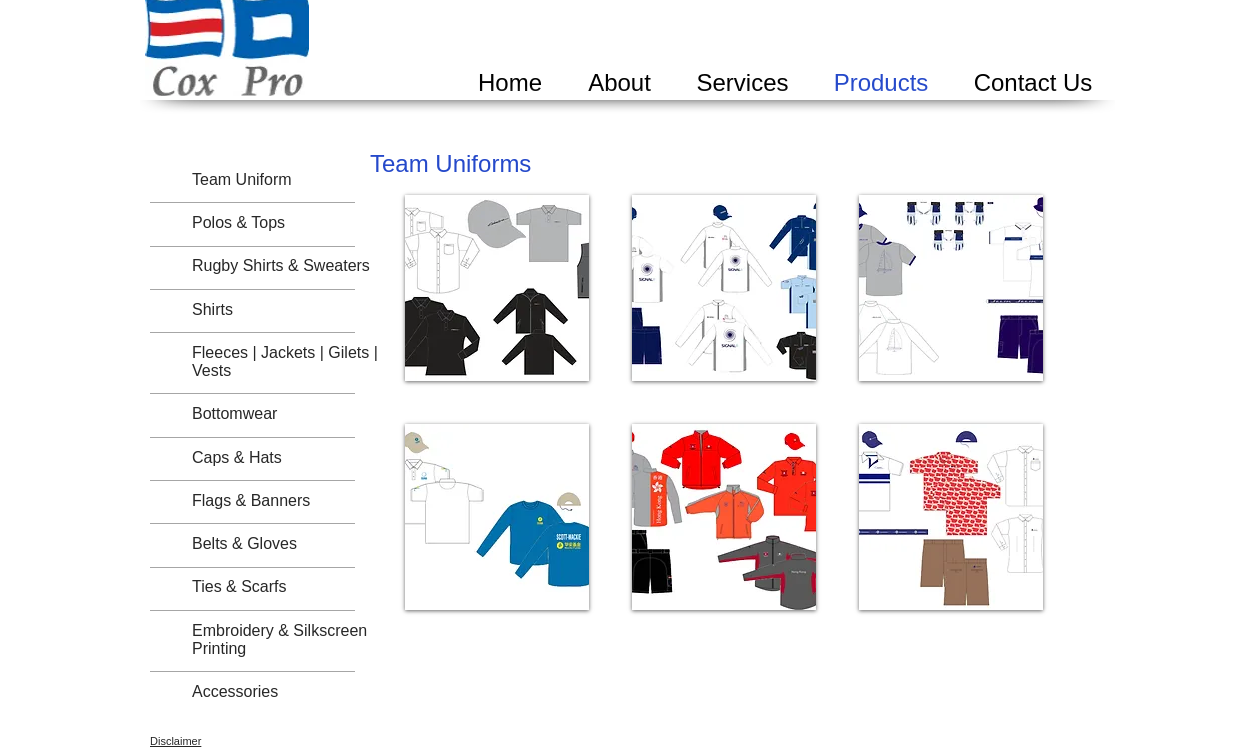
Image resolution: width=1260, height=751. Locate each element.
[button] (497, 288)
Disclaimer (175, 741)
